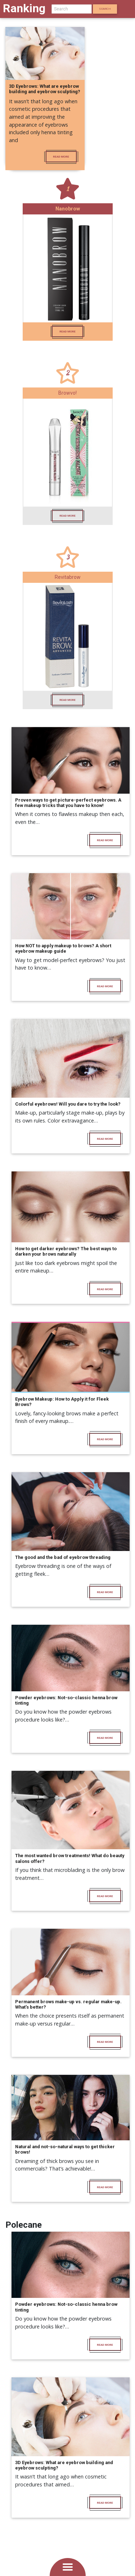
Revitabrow (68, 577)
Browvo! (67, 393)
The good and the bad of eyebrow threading (63, 1557)
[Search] (71, 9)
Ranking (24, 8)
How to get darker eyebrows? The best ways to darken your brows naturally (66, 1251)
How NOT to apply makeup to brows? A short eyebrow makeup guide (63, 948)
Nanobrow (67, 209)
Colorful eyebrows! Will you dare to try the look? (68, 1104)
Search (105, 8)
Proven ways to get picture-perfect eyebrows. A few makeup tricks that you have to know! (68, 802)
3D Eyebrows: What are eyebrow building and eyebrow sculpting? (44, 88)
